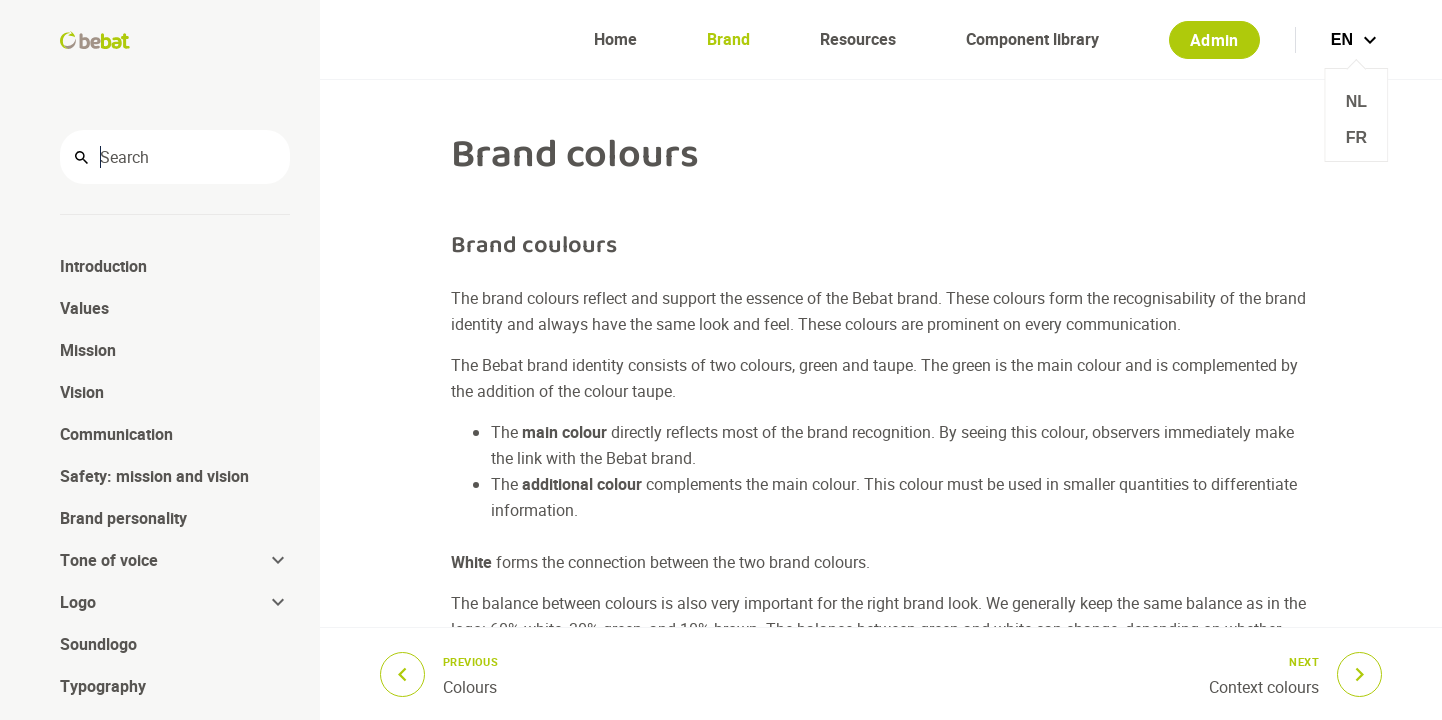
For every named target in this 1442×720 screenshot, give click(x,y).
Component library (1032, 39)
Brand (728, 39)
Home (615, 39)
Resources (858, 39)
